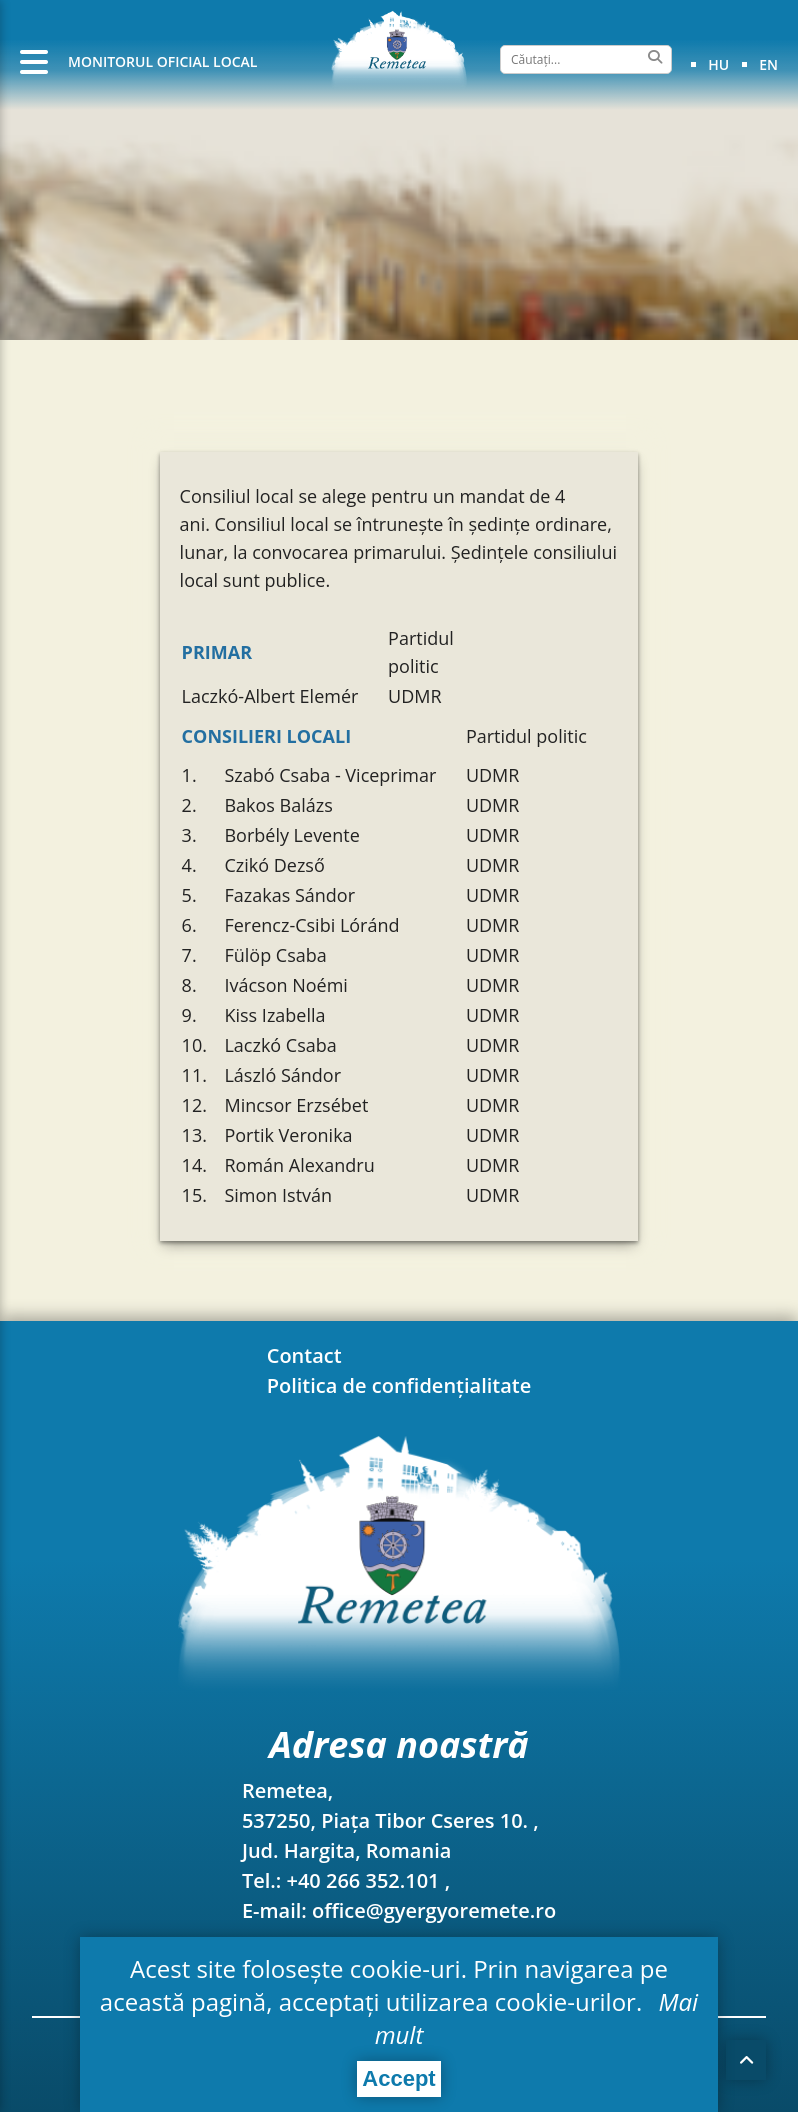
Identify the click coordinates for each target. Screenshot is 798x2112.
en (768, 64)
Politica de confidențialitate (399, 1385)
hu (718, 64)
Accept (398, 2078)
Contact (304, 1355)
